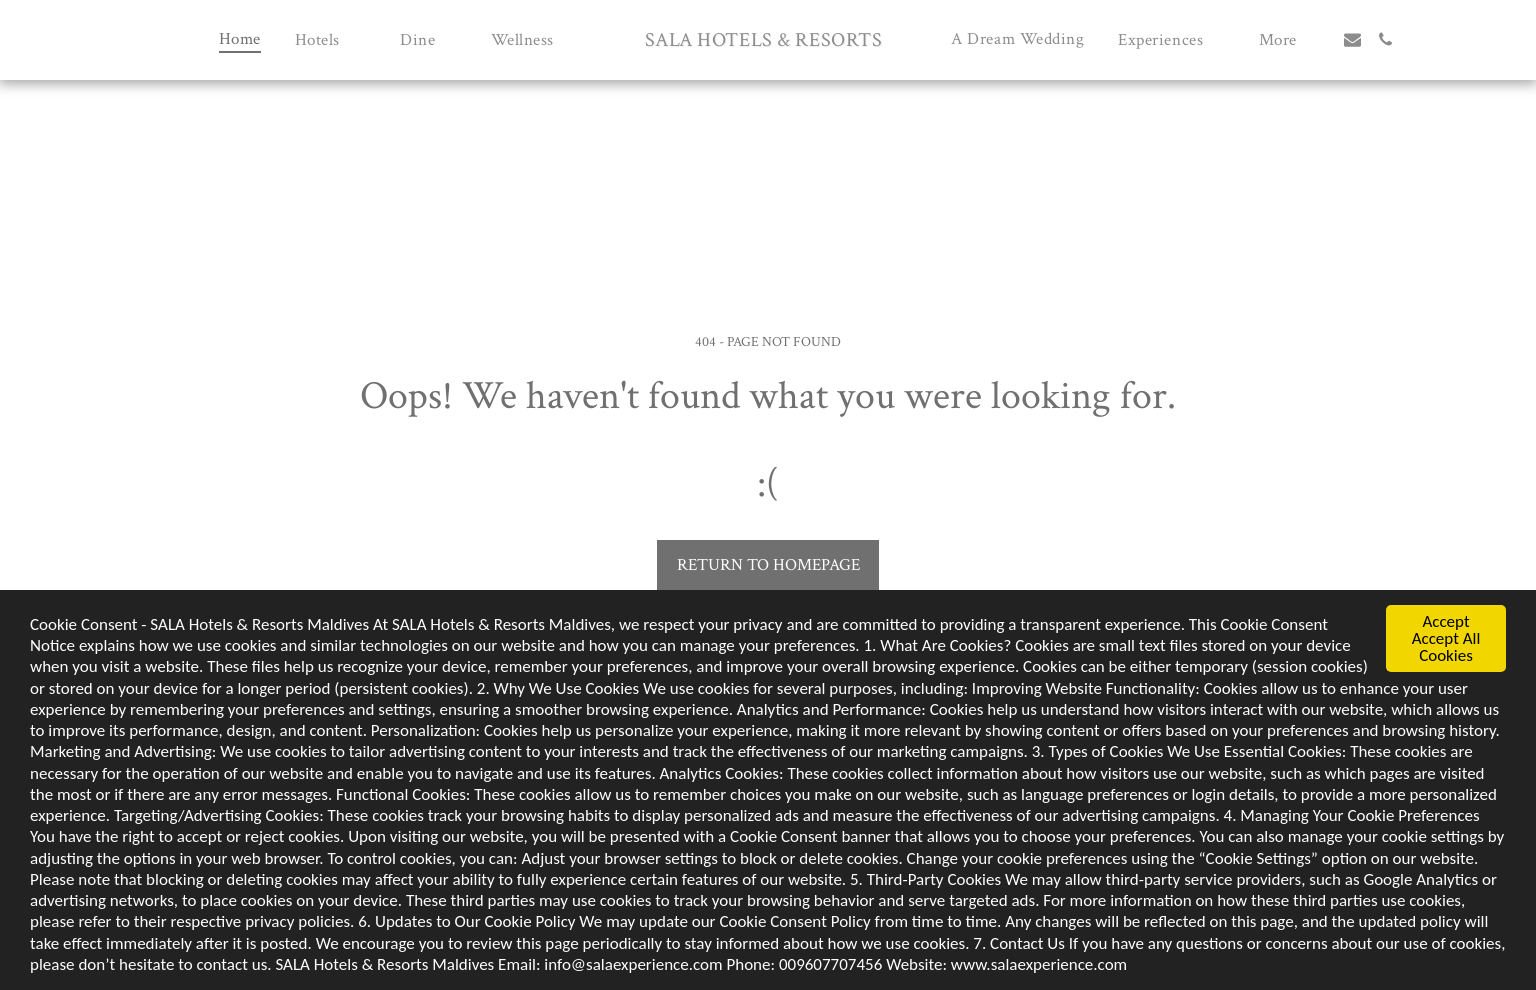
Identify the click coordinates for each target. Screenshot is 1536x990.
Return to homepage (768, 565)
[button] (330, 39)
